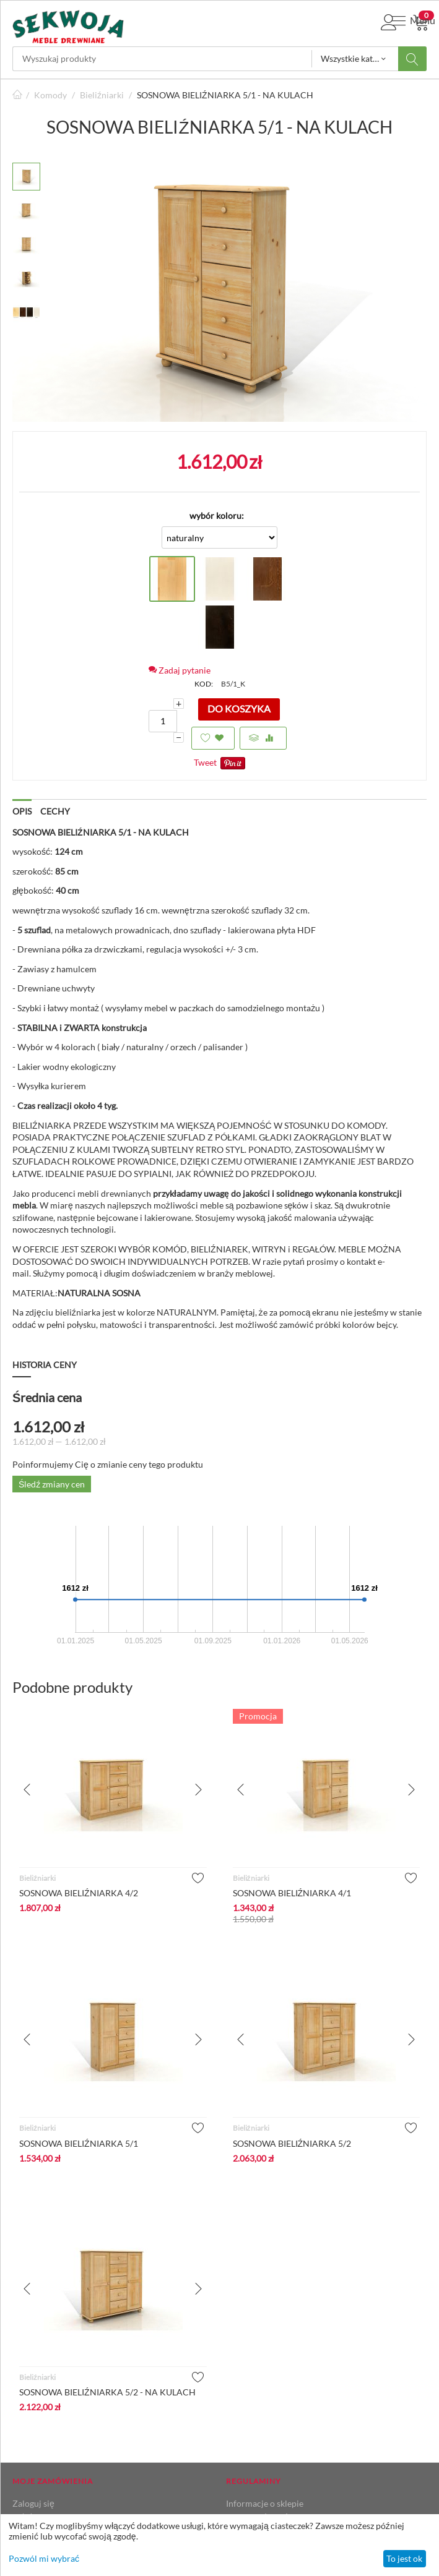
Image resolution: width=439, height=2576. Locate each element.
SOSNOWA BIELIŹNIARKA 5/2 (292, 2143)
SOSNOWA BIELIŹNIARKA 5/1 (78, 2143)
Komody (50, 95)
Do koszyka (239, 708)
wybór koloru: (216, 515)
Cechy (55, 811)
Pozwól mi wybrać (44, 2558)
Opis (22, 811)
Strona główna (17, 94)
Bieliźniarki (102, 95)
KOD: (203, 683)
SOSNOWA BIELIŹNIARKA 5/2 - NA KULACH (107, 2392)
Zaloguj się (33, 2503)
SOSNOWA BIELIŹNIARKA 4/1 (292, 1893)
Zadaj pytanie (180, 670)
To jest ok (404, 2558)
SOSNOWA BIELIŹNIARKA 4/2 (78, 1893)
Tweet (205, 762)
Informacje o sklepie (264, 2503)
